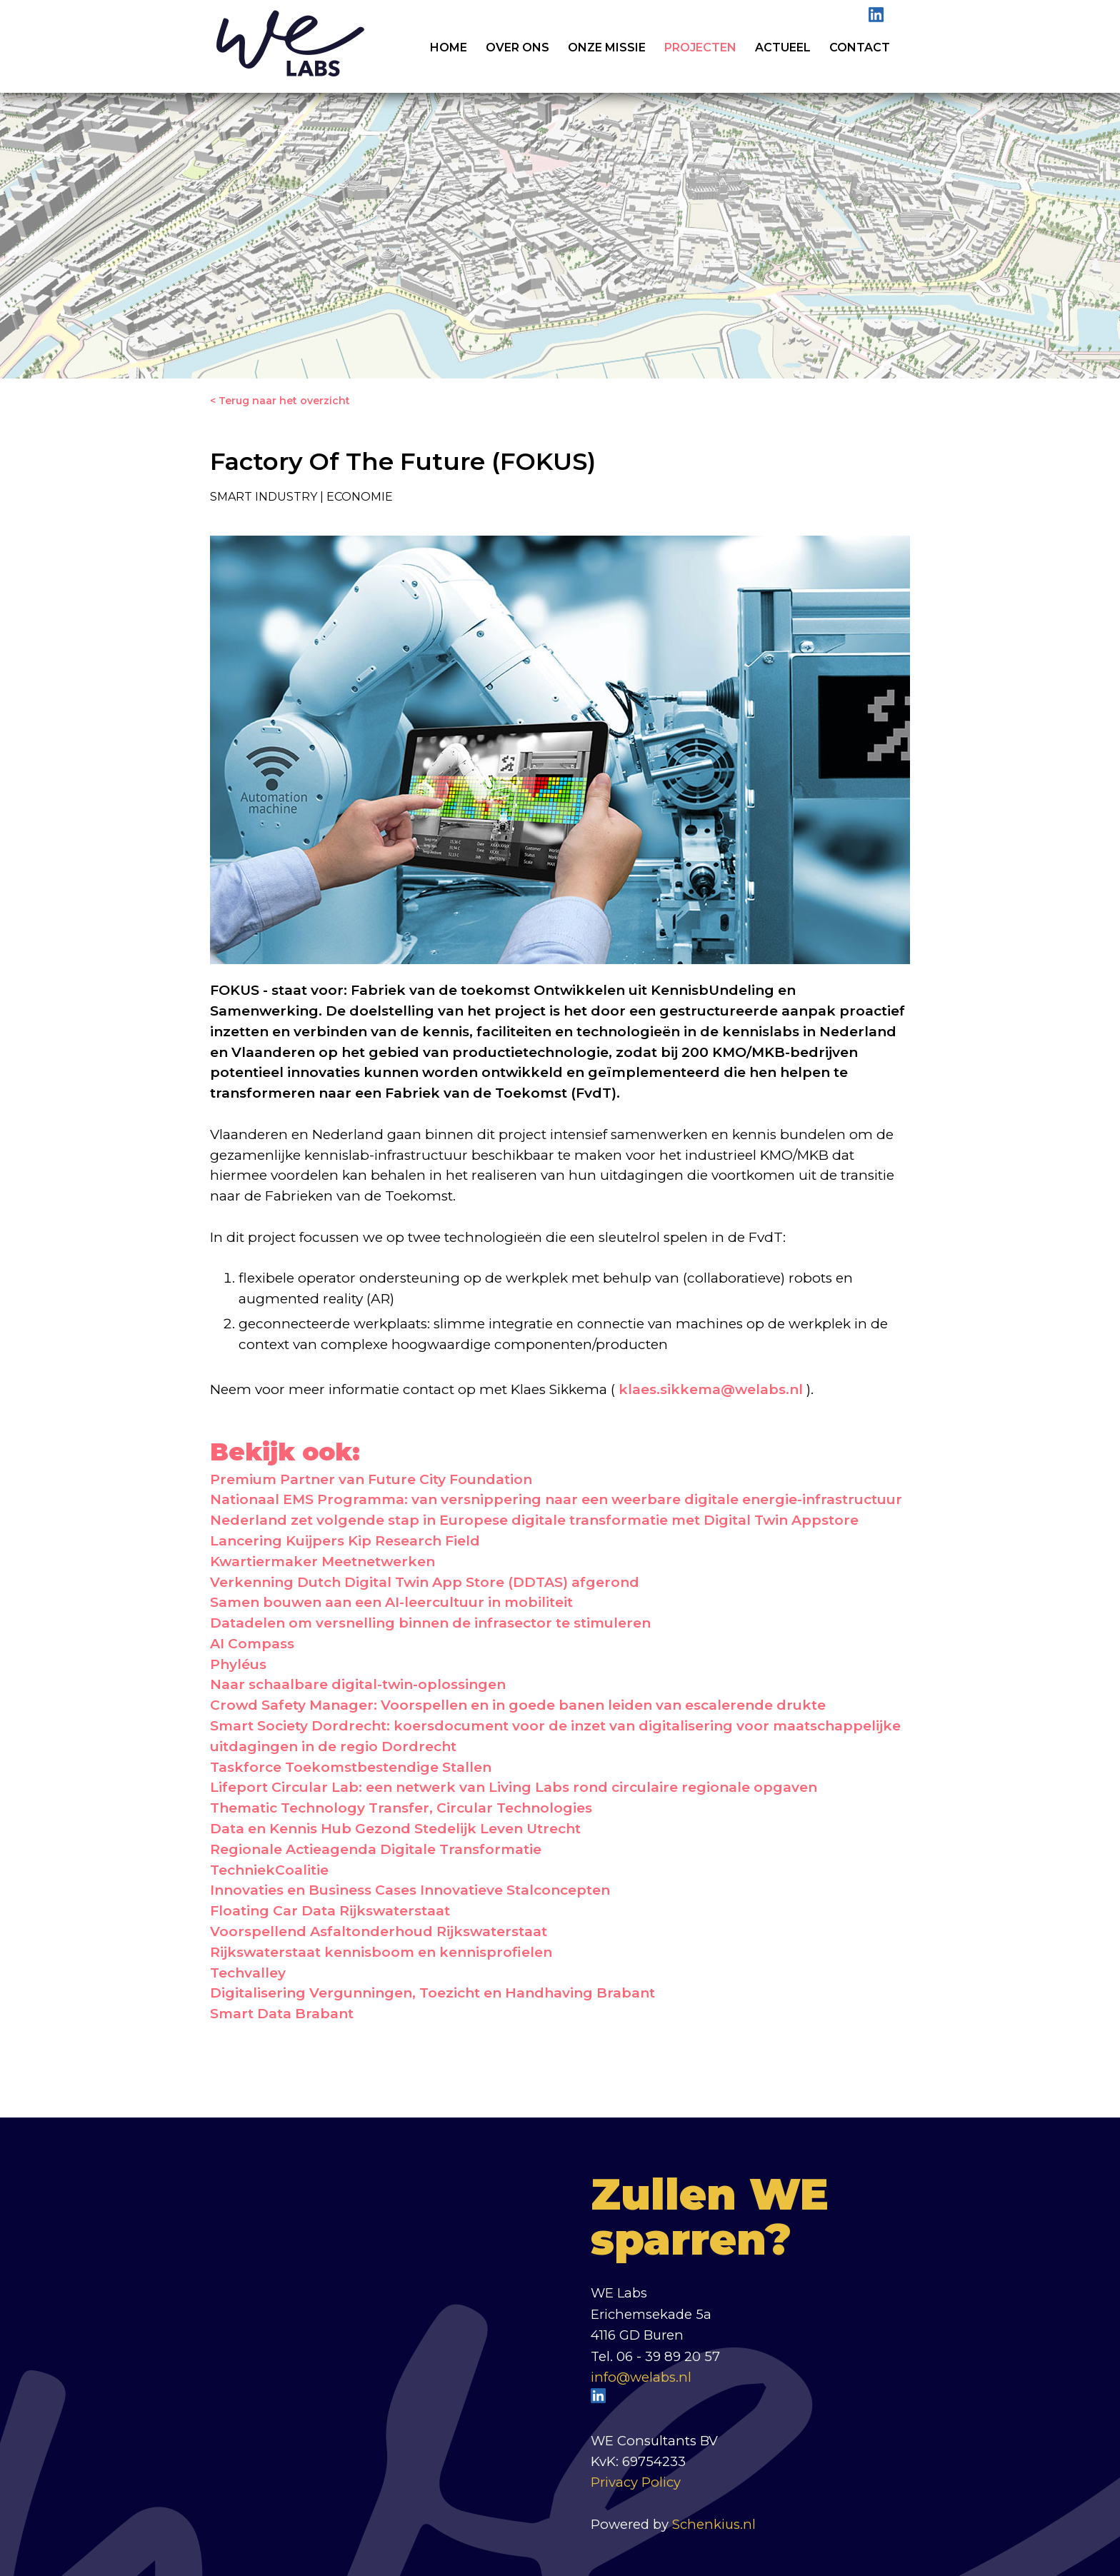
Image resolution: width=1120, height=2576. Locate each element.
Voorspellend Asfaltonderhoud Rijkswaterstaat (378, 1931)
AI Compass (252, 1643)
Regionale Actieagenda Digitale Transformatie (375, 1849)
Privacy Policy (636, 2482)
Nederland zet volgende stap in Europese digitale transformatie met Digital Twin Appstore (534, 1520)
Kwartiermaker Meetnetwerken (322, 1561)
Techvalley (248, 1973)
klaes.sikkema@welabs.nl (711, 1389)
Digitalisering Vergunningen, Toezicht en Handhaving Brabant (432, 1993)
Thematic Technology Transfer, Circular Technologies (401, 1808)
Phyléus (238, 1664)
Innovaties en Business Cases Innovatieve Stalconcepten (410, 1890)
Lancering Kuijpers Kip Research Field (345, 1541)
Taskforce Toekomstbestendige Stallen (350, 1767)
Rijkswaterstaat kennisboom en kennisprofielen (381, 1952)
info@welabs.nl (641, 2377)
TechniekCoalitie (269, 1870)
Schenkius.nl (714, 2524)
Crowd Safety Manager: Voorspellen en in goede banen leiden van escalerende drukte (518, 1705)
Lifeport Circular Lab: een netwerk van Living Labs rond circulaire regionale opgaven (513, 1787)
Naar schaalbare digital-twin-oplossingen (358, 1684)
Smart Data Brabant (282, 2013)
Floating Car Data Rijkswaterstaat (330, 1911)
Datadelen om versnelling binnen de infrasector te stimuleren (430, 1623)
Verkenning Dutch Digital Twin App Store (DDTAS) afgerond (424, 1582)
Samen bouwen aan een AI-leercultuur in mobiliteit (391, 1602)
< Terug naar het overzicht (280, 400)
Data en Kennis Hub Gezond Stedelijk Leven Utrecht (395, 1828)
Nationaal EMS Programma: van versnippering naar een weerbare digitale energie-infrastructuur (556, 1499)
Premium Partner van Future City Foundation (371, 1479)
